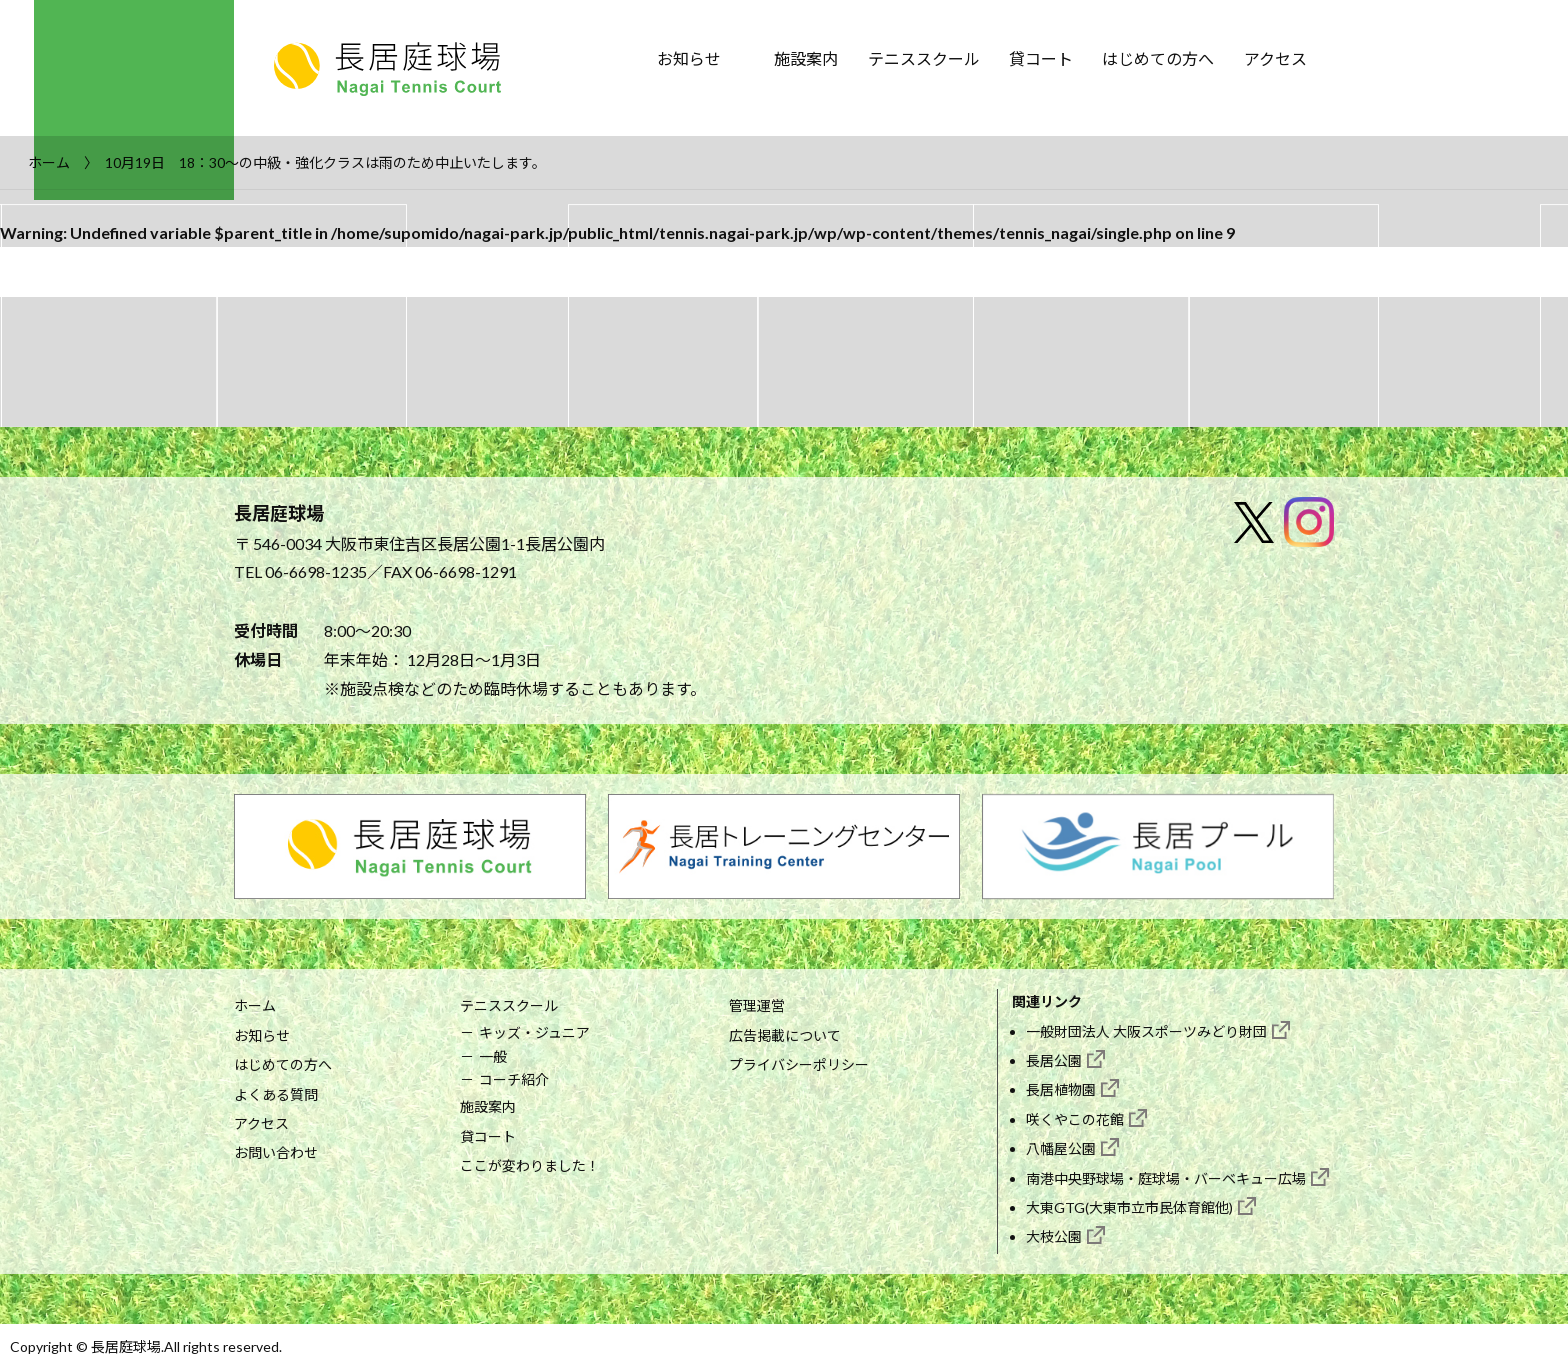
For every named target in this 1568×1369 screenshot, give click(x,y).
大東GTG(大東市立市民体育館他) (1129, 1207)
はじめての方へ (1158, 58)
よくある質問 (276, 1094)
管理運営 (757, 1005)
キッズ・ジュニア (534, 1032)
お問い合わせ (276, 1152)
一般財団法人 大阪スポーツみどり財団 (1146, 1031)
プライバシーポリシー (799, 1064)
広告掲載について (785, 1035)
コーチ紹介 (514, 1079)
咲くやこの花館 (1075, 1119)
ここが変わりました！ (530, 1165)
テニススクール (924, 58)
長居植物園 (1061, 1089)
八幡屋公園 (1061, 1148)
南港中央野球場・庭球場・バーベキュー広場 (1166, 1178)
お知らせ (689, 58)
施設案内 (806, 58)
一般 (493, 1056)
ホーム (255, 1005)
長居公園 (1054, 1060)
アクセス (1275, 58)
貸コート (1041, 58)
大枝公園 (1054, 1236)
